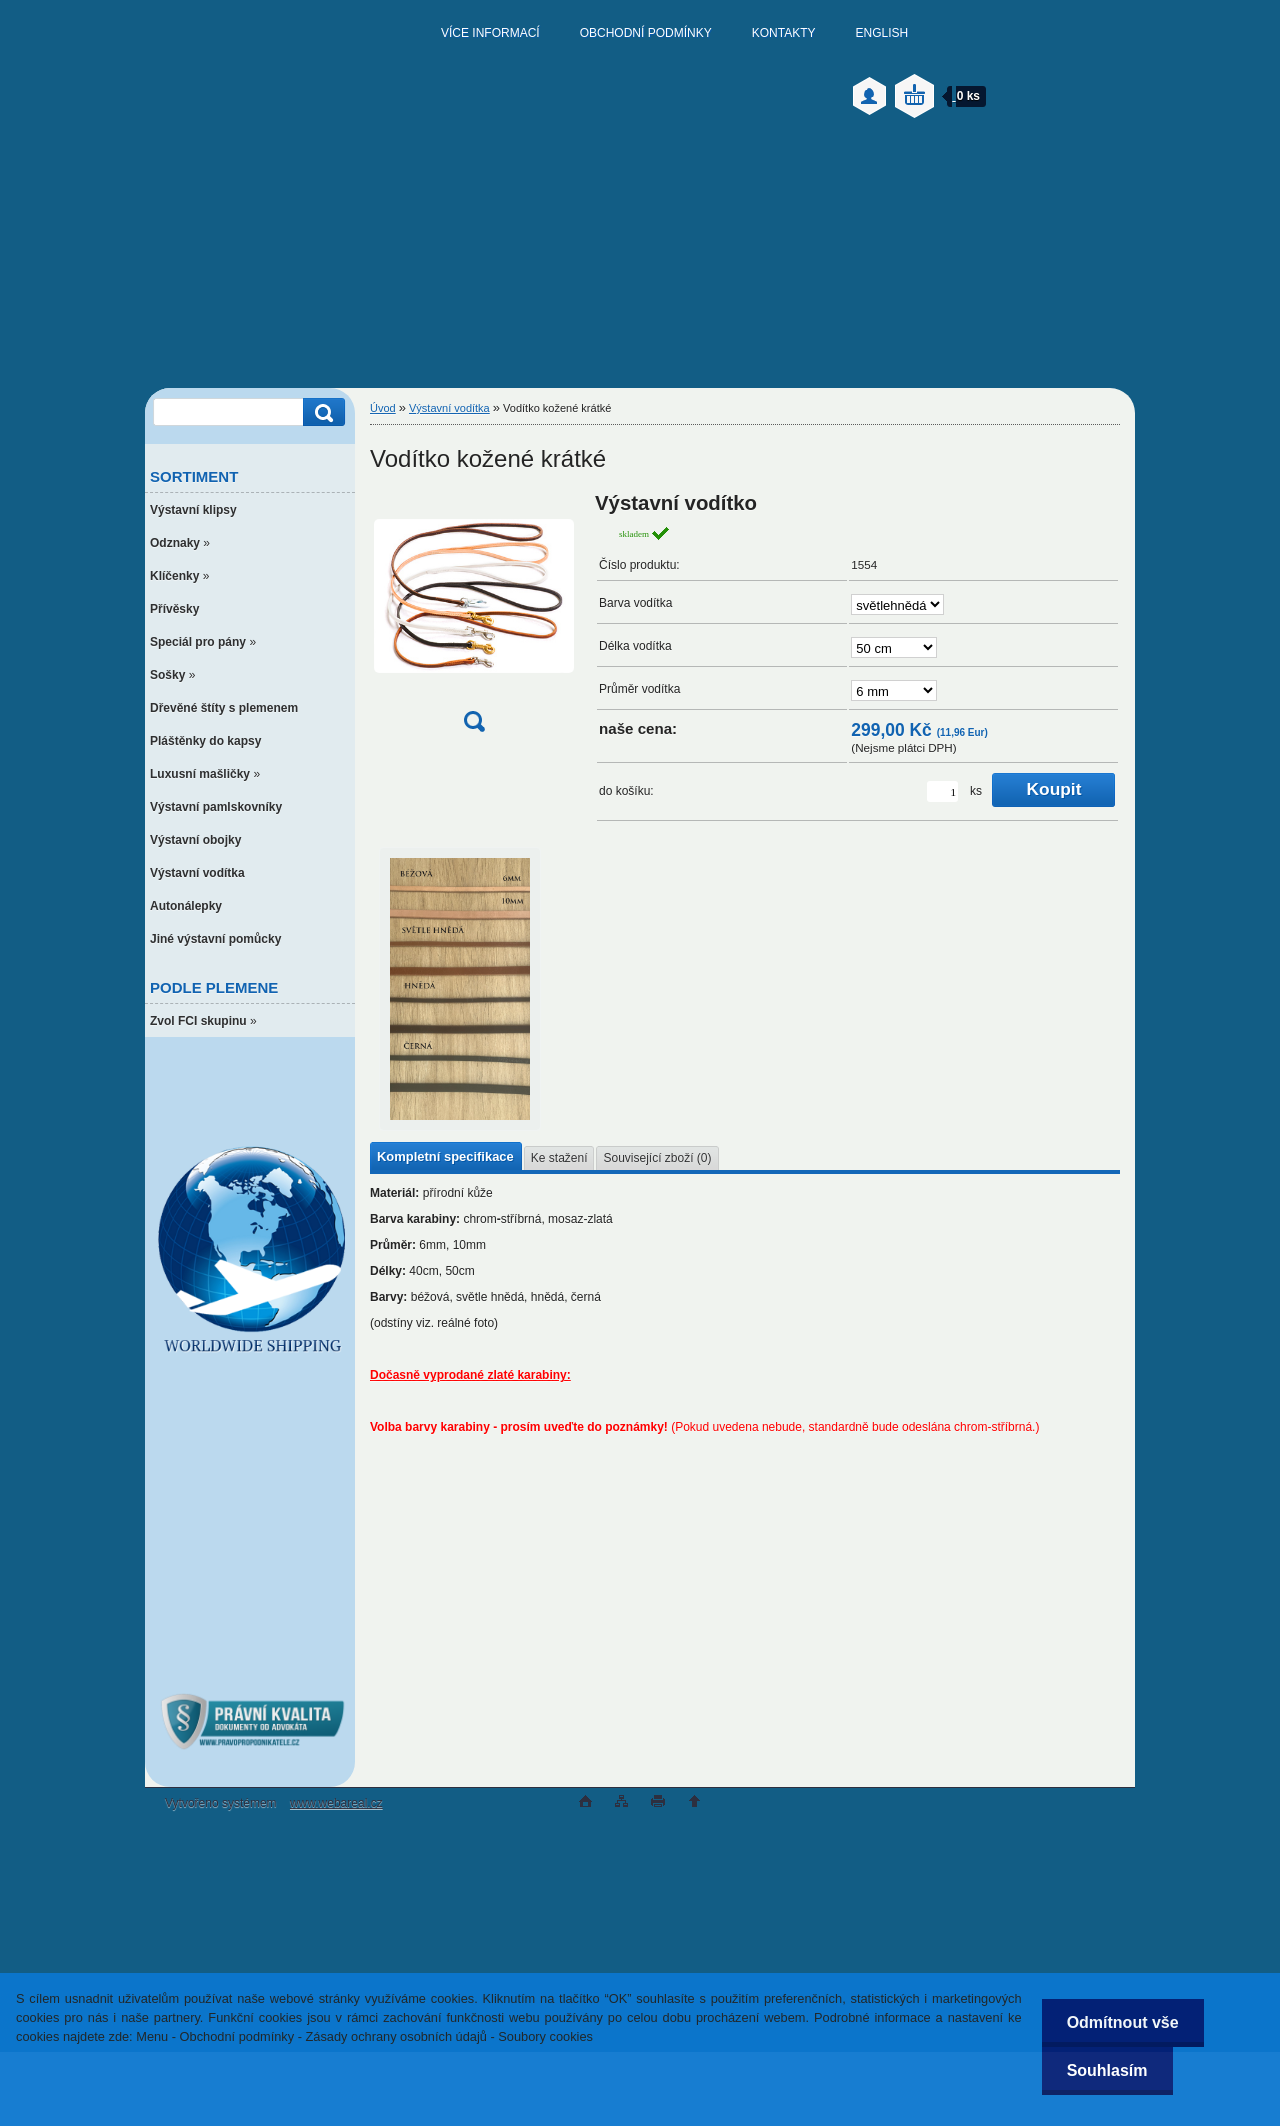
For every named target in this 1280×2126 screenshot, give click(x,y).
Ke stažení (559, 1158)
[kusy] (942, 791)
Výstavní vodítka (449, 408)
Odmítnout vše (1123, 2022)
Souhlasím (1107, 2070)
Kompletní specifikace (445, 1156)
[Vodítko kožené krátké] (474, 618)
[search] (321, 412)
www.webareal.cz (336, 1803)
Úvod (383, 408)
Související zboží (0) (657, 1158)
